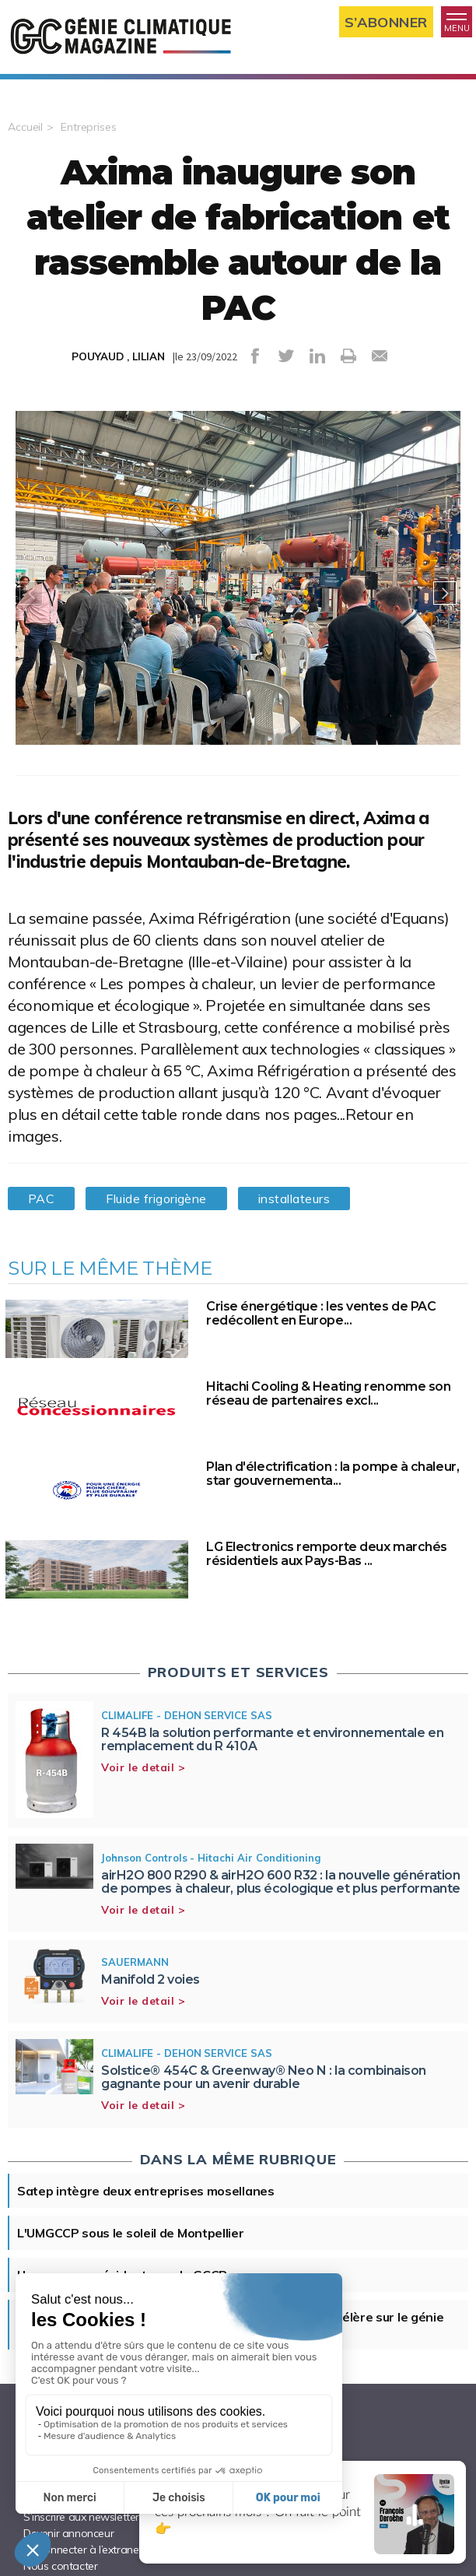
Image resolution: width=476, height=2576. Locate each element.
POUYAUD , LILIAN (118, 356)
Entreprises (89, 127)
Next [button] (445, 593)
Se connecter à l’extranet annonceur (110, 2550)
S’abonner (386, 22)
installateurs (294, 1198)
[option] (238, 593)
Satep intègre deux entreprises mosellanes (146, 2191)
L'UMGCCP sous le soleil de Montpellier (130, 2233)
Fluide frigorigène (156, 1198)
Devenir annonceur (68, 2533)
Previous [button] (31, 593)
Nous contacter (60, 2566)
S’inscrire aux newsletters (84, 2517)
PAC (41, 1198)
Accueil (25, 127)
